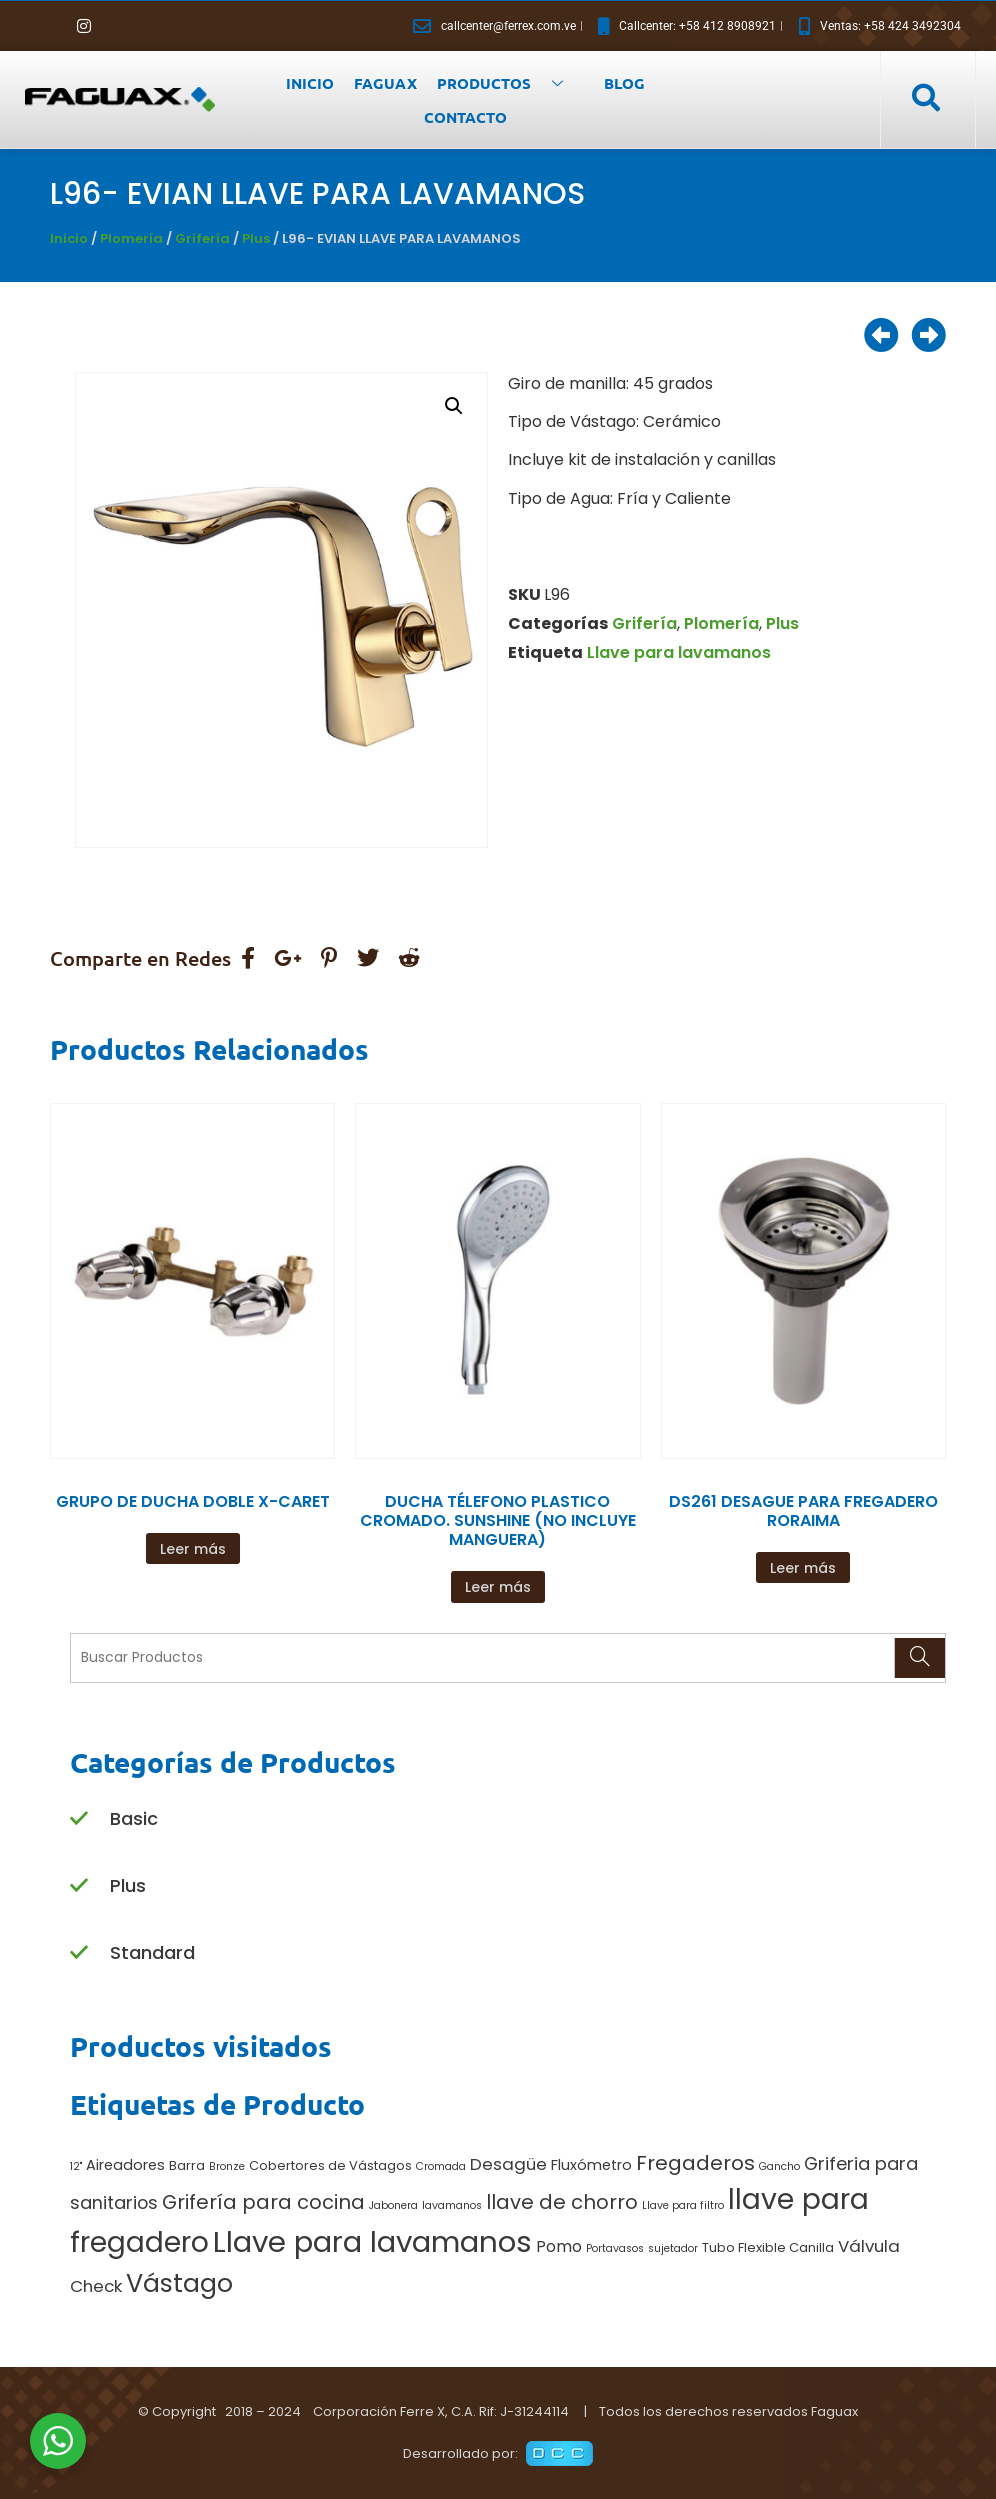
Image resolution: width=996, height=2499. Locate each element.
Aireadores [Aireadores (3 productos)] (125, 2165)
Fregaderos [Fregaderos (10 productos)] (695, 2163)
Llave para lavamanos (679, 652)
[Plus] (79, 1886)
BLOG (624, 83)
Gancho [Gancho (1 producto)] (779, 2166)
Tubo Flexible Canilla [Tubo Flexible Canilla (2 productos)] (768, 2247)
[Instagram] (84, 26)
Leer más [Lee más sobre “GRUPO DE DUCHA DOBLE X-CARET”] (193, 1549)
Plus (256, 238)
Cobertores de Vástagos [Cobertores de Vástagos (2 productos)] (330, 2165)
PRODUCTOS (507, 83)
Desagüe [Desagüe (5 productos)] (508, 2164)
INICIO (310, 83)
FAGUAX (385, 83)
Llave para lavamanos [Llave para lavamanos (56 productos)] (372, 2241)
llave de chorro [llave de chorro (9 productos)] (562, 2202)
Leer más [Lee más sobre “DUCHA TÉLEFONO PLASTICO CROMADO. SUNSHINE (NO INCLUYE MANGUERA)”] (498, 1587)
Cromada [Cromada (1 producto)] (441, 2166)
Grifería (202, 238)
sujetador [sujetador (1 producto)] (673, 2248)
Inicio (69, 238)
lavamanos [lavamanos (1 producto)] (452, 2205)
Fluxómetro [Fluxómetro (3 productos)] (591, 2165)
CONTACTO (465, 117)
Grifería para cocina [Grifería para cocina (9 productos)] (263, 2202)
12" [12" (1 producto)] (76, 2166)
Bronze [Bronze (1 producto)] (227, 2166)
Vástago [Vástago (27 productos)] (179, 2283)
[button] (454, 406)
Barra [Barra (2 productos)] (187, 2165)
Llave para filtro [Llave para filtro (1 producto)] (683, 2205)
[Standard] (79, 1953)
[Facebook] (50, 26)
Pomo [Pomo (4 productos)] (559, 2246)
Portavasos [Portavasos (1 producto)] (615, 2248)
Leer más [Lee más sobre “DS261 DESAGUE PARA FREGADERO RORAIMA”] (803, 1568)
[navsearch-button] (925, 99)
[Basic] (79, 1819)
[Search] (919, 1658)
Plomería (131, 238)
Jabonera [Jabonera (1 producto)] (393, 2205)
